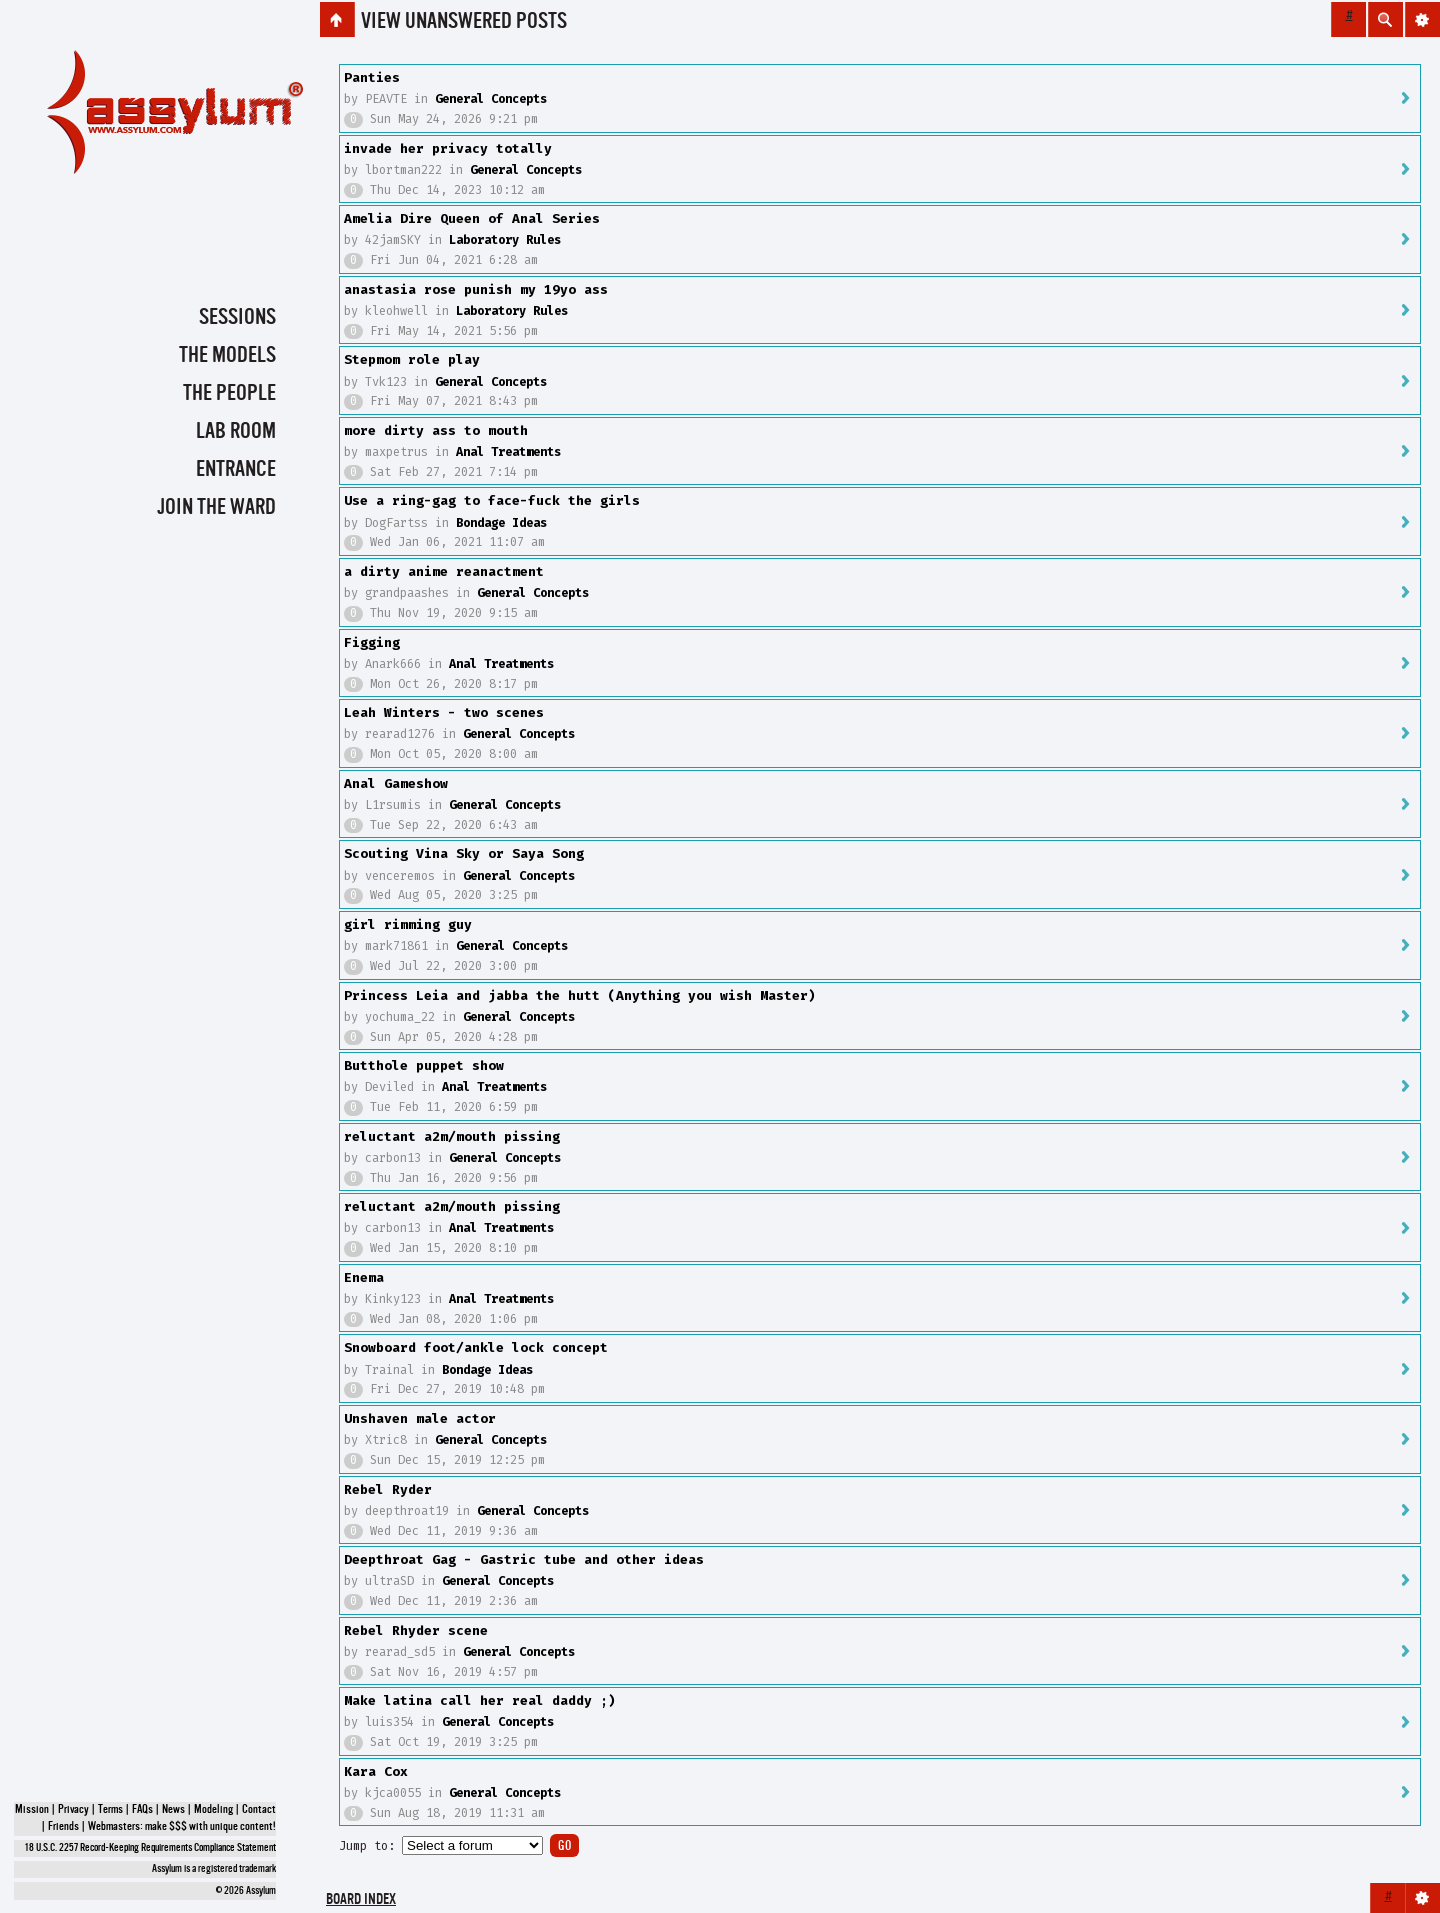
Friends (63, 1827)
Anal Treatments (508, 452)
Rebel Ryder (388, 1489)
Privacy (73, 1810)
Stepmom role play (412, 359)
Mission (32, 1810)
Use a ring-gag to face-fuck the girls (492, 500)
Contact (259, 1810)
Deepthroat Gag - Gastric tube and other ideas (524, 1559)
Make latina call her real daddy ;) (480, 1700)
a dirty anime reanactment (444, 571)
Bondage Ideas (501, 523)
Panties (372, 77)
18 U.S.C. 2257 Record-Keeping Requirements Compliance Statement (150, 1848)
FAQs (142, 1810)
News (173, 1810)
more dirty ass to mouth (436, 430)
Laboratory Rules (505, 240)
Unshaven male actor (420, 1418)
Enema (364, 1277)
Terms (110, 1810)
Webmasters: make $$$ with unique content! (182, 1827)
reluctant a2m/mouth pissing (452, 1136)
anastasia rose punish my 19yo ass (476, 289)
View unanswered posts (464, 22)
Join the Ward (216, 508)
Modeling (213, 1810)
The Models (227, 356)
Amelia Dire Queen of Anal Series (472, 218)
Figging (372, 642)
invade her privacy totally (448, 148)
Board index (361, 1900)
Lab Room (236, 432)
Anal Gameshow (396, 783)
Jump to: (367, 1846)
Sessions (237, 318)
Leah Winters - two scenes (444, 712)
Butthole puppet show (424, 1065)
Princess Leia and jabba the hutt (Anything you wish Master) (580, 995)
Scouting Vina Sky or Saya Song (464, 853)
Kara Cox (376, 1771)
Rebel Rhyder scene (416, 1630)
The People (229, 394)
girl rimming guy (408, 924)
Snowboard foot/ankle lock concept (476, 1347)
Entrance (236, 470)
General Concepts (491, 99)
